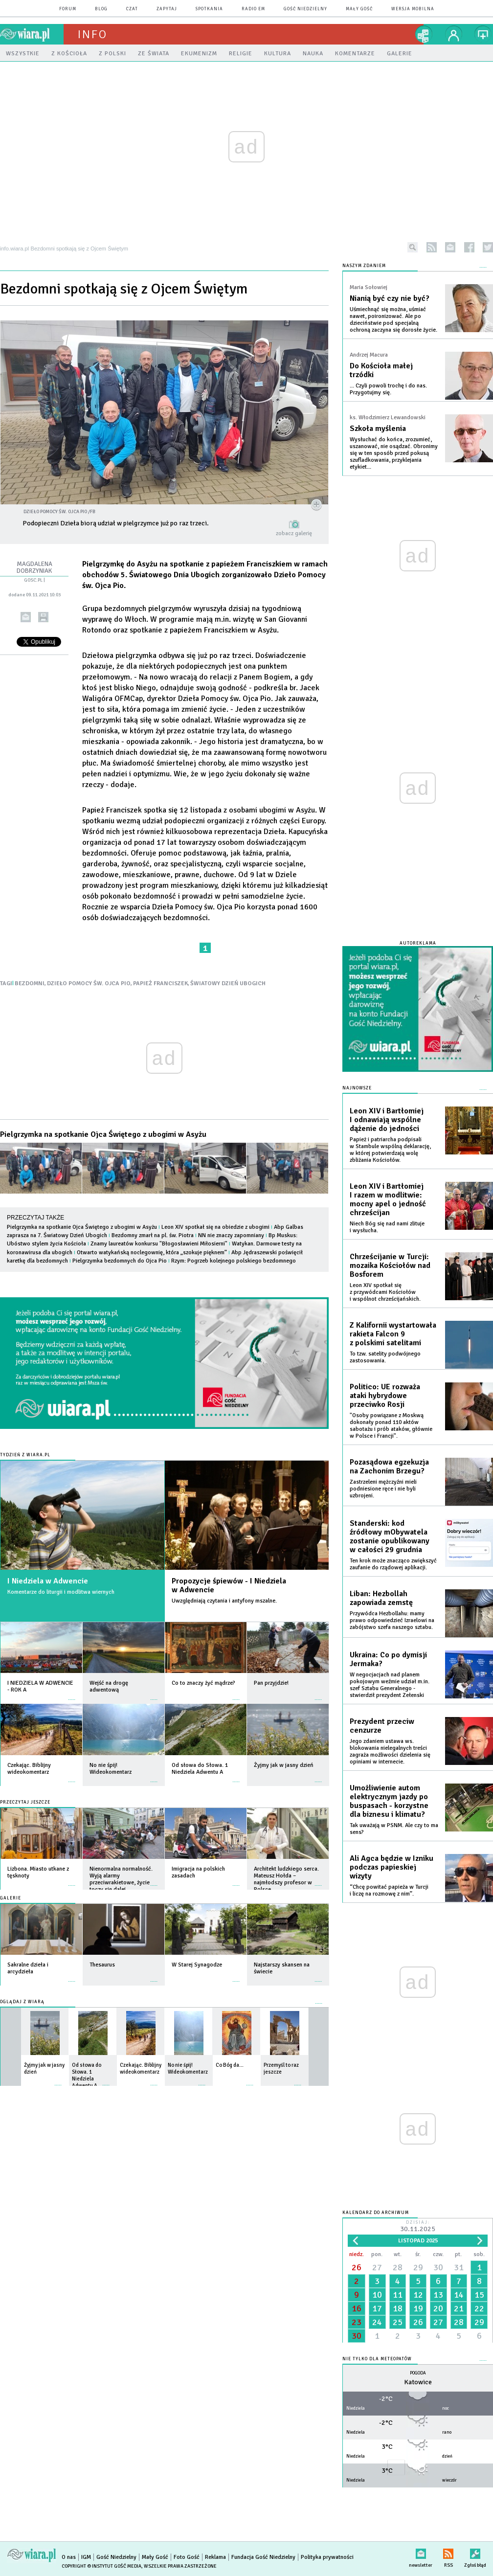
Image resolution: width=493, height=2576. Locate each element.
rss (431, 247)
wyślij (26, 617)
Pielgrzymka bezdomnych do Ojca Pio (119, 1261)
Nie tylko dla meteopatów (377, 2359)
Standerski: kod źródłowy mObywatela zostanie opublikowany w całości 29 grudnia (389, 1536)
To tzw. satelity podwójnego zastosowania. (385, 1357)
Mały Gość (359, 9)
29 (418, 2267)
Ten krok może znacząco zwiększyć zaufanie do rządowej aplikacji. (393, 1564)
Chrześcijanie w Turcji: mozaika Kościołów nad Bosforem (390, 1265)
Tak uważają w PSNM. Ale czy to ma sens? (394, 1829)
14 (459, 2294)
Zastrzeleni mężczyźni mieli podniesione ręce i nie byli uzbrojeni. (383, 1488)
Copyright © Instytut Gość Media (101, 2566)
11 (398, 2294)
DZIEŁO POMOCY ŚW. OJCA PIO (89, 983)
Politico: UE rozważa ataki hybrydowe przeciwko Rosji (385, 1395)
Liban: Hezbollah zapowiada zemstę (381, 1598)
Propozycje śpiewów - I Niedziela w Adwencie (229, 1585)
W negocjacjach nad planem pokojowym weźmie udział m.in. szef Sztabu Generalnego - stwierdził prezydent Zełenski (389, 1685)
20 (438, 2308)
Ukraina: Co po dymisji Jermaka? (388, 1659)
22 (479, 2308)
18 (398, 2308)
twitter (488, 247)
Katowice (418, 2382)
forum (67, 9)
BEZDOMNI (30, 983)
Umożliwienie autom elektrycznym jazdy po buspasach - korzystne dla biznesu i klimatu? (389, 1801)
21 (459, 2308)
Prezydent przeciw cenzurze (382, 1726)
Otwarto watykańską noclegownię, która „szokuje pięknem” (152, 1252)
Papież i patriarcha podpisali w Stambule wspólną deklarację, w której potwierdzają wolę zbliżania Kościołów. (390, 1150)
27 (377, 2267)
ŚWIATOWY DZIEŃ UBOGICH (228, 983)
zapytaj (167, 9)
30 (438, 2267)
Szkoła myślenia (378, 428)
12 (418, 2294)
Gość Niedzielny (305, 9)
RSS (448, 2552)
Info (92, 34)
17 (377, 2308)
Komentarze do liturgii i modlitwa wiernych (60, 1592)
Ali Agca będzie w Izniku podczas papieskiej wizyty (391, 1867)
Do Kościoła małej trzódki (381, 370)
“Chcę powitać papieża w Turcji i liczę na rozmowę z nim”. (389, 1890)
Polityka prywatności (327, 2557)
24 (377, 2322)
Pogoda (418, 2373)
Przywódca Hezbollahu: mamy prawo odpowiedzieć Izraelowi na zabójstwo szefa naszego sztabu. (392, 1620)
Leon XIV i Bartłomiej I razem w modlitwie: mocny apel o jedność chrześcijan (388, 1199)
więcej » (72, 1695)
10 (377, 2294)
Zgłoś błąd (475, 2552)
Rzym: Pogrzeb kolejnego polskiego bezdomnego (233, 1261)
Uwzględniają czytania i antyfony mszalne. (224, 1600)
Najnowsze (357, 1088)
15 (479, 2294)
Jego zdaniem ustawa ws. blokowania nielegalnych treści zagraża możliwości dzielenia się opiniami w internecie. (390, 1751)
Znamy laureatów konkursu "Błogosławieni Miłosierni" (158, 1243)
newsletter (450, 247)
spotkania (209, 9)
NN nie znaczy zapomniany (231, 1235)
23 (356, 2322)
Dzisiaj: (418, 2227)
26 (356, 2267)
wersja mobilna (412, 9)
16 (356, 2308)
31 (459, 2267)
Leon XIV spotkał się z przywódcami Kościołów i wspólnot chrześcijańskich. (385, 1292)
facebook (469, 247)
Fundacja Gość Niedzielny (263, 2557)
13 (438, 2294)
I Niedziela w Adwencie (47, 1581)
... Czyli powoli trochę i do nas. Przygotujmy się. (388, 389)
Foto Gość (187, 2557)
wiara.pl (32, 34)
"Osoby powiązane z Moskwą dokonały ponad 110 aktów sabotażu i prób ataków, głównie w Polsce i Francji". (391, 1426)
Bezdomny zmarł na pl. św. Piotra (153, 1235)
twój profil (454, 34)
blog (101, 9)
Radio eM (253, 9)
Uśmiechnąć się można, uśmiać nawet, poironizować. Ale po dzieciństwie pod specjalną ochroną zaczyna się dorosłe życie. (393, 320)
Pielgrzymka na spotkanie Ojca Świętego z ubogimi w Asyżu (103, 1134)
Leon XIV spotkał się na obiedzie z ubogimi (215, 1227)
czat (132, 9)
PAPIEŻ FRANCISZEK (160, 983)
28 (398, 2267)
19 (418, 2308)
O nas (69, 2557)
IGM (86, 2557)
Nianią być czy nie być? (389, 298)
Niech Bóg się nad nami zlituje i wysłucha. (387, 1227)
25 (398, 2322)
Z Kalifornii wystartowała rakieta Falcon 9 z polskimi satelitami (393, 1334)
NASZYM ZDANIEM (364, 266)
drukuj (43, 617)
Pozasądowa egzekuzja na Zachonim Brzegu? (389, 1466)
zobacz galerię (294, 533)
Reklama (215, 2557)
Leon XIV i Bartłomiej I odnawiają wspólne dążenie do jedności (387, 1120)
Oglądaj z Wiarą (22, 2002)
